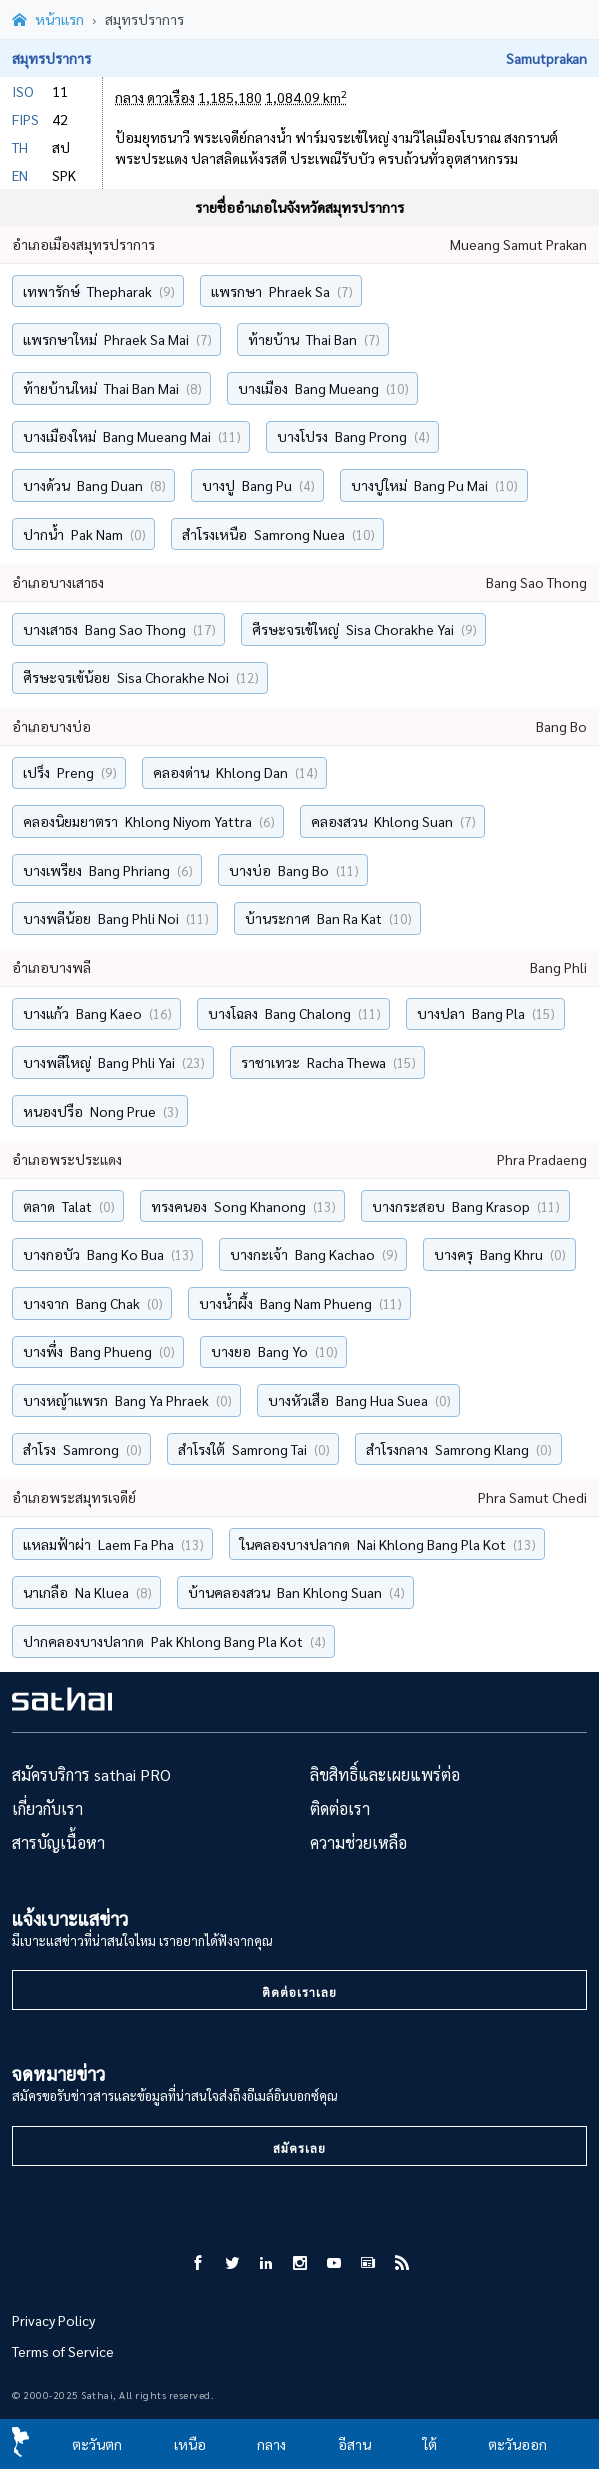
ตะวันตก (97, 2444)
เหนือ (190, 2444)
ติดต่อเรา (340, 1812)
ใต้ (430, 2444)
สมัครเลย (300, 2152)
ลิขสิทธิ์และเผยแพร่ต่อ (385, 1778)
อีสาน (354, 2444)
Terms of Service (63, 2355)
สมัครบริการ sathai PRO (91, 1778)
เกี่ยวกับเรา (47, 1812)
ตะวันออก (517, 2444)
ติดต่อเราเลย (300, 1997)
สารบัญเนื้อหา (58, 1846)
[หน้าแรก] (48, 22)
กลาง (271, 2444)
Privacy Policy (53, 2324)
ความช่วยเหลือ (358, 1846)
